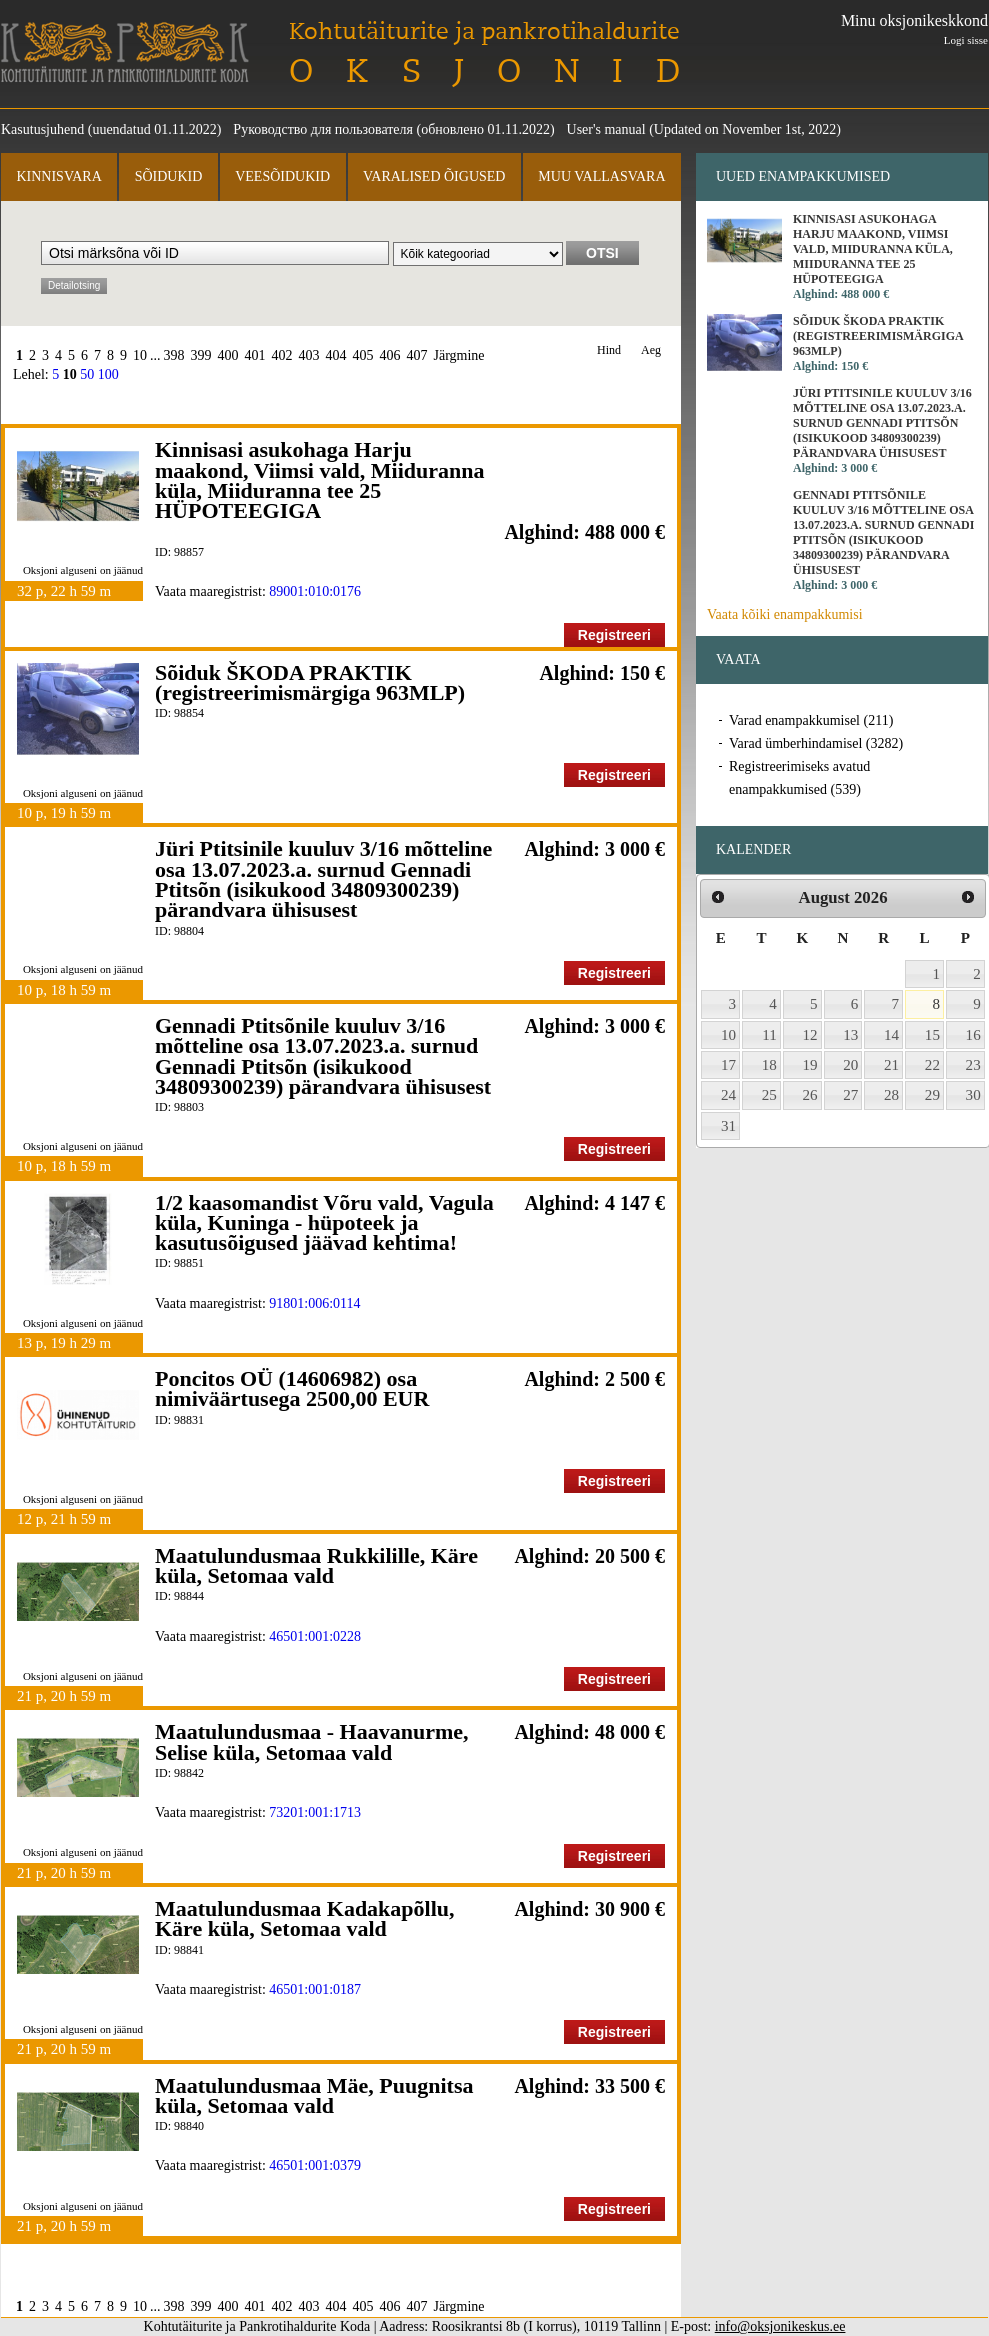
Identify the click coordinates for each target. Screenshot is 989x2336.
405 (363, 355)
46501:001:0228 (315, 1636)
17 (728, 1065)
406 (390, 355)
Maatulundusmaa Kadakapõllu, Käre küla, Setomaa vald (305, 1918)
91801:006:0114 (314, 1303)
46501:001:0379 (315, 2165)
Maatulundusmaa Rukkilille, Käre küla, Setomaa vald (316, 1565)
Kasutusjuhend (42, 129)
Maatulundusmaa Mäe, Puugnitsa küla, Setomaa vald (314, 2095)
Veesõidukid (282, 176)
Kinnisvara (58, 176)
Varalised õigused (434, 176)
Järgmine (459, 355)
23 (973, 1065)
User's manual (606, 129)
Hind (609, 350)
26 (810, 1095)
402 (282, 355)
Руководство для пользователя (323, 129)
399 (201, 355)
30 (973, 1095)
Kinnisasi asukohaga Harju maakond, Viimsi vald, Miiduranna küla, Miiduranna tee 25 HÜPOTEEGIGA (319, 480)
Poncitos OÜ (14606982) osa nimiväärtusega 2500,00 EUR (292, 1388)
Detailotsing (74, 285)
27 (850, 1095)
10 (140, 355)
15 (932, 1035)
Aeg (651, 350)
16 (973, 1035)
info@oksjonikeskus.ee (780, 2326)
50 (87, 374)
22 (932, 1065)
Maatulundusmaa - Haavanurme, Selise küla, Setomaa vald (312, 1741)
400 (228, 355)
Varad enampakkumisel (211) (811, 720)
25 (769, 1095)
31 (728, 1126)
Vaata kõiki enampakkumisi (785, 614)
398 (174, 355)
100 (108, 374)
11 (769, 1035)
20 (850, 1065)
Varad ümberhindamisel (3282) (816, 743)
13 (850, 1035)
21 (891, 1065)
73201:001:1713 (315, 1812)
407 (417, 355)
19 (810, 1065)
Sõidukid (169, 176)
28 (891, 1095)
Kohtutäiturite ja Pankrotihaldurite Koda (125, 52)
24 (728, 1095)
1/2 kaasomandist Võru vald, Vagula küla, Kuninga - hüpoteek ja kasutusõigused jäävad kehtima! (324, 1223)
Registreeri (614, 635)
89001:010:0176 (315, 591)
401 (255, 355)
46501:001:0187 (315, 1989)
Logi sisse (966, 40)
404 (336, 355)
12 (810, 1035)
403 (309, 355)
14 (891, 1035)
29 (932, 1095)
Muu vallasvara (601, 176)
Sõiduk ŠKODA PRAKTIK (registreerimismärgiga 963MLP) (310, 682)
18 (769, 1065)
